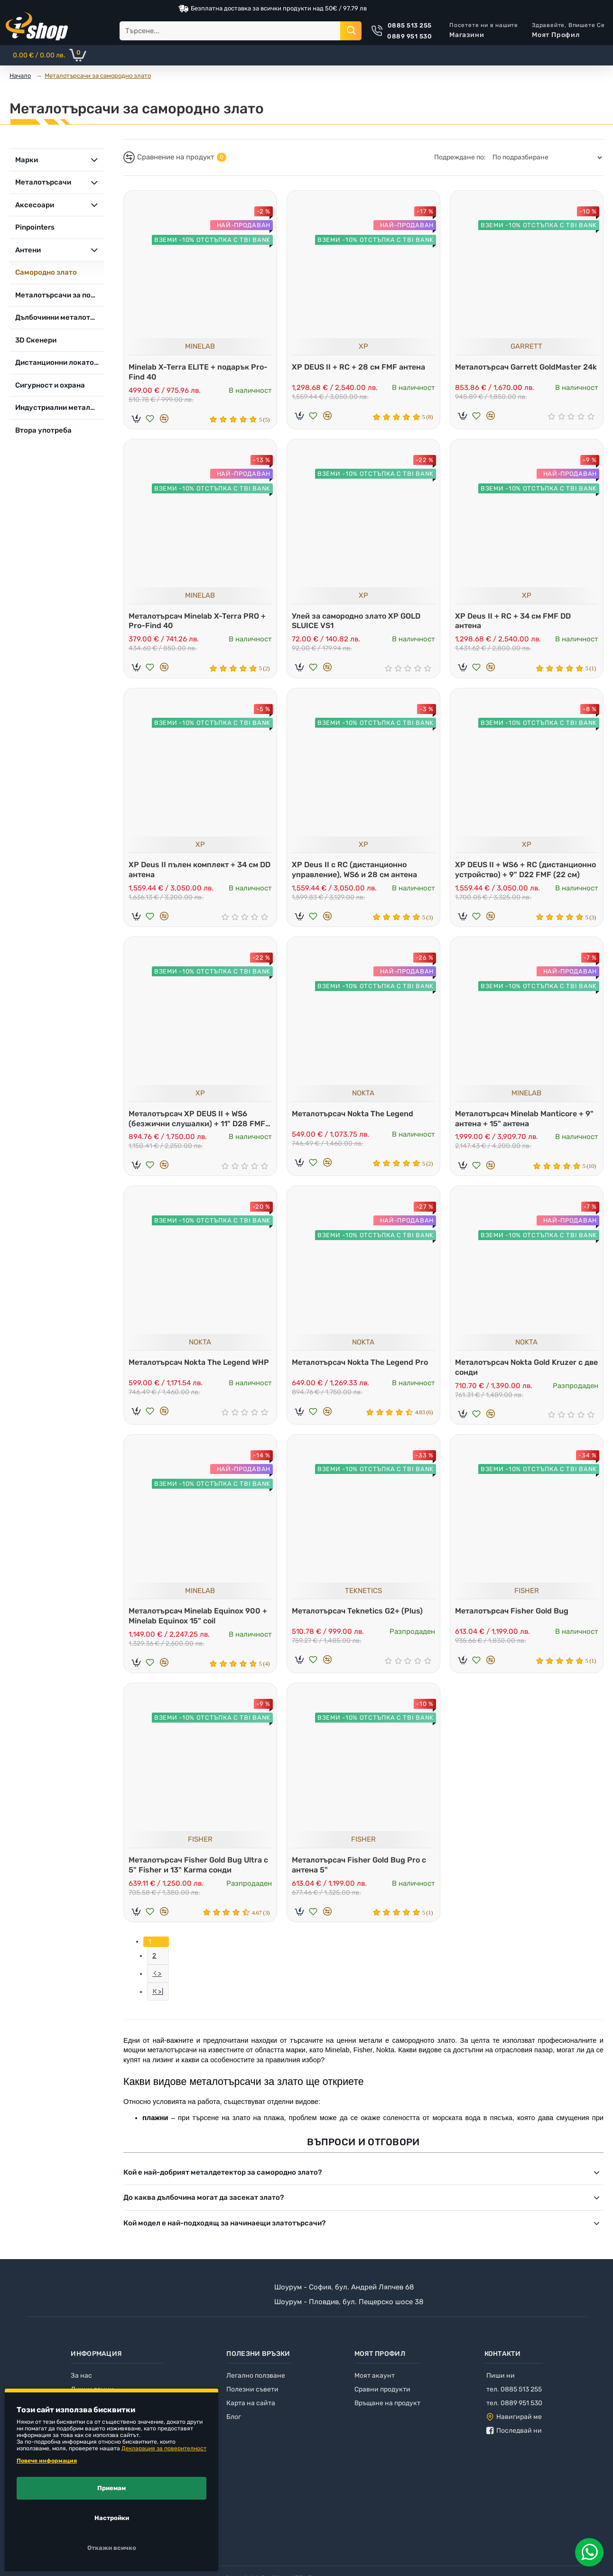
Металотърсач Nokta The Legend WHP (191, 1374)
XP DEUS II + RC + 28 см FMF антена (360, 364)
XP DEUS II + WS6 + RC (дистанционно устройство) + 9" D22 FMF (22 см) (526, 872)
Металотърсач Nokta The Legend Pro (362, 1369)
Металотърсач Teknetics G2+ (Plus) (359, 1618)
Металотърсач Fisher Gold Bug (514, 1618)
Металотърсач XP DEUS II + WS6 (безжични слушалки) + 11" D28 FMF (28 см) (199, 1124)
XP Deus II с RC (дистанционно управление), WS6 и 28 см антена (356, 871)
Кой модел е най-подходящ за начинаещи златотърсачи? (224, 2238)
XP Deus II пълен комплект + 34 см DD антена (195, 871)
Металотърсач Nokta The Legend (355, 1118)
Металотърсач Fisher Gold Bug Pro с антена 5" (361, 1875)
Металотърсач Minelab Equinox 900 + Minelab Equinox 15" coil (200, 1623)
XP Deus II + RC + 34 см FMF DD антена (515, 621)
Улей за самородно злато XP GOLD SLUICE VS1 (358, 621)
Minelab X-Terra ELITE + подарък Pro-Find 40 (191, 369)
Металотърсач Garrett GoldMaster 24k (520, 369)
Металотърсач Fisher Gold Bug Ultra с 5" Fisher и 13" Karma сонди (197, 1875)
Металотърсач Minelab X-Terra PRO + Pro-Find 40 (199, 621)
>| (161, 2007)
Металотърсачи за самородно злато (98, 75)
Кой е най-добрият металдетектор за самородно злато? (222, 2187)
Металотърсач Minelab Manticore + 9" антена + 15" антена (526, 1123)
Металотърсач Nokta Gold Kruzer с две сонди (521, 1374)
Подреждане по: (460, 157)
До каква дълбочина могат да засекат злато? (203, 2212)
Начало (20, 75)
